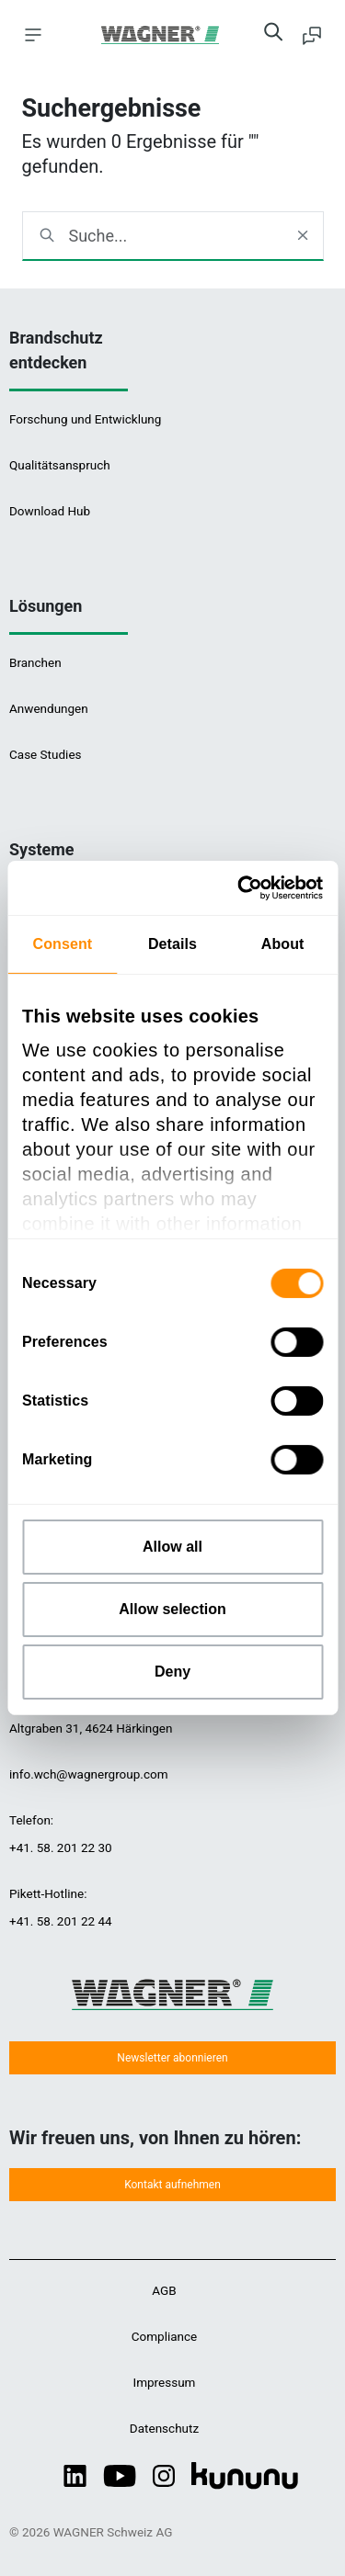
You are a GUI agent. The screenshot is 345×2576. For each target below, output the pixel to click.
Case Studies (45, 754)
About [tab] (283, 944)
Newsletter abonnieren (172, 2057)
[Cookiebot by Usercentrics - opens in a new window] (245, 888)
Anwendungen (48, 708)
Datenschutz (164, 2428)
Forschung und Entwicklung (85, 419)
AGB (164, 2290)
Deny (172, 1671)
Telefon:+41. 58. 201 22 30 (60, 1834)
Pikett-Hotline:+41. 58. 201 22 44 (60, 1907)
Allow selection (172, 1609)
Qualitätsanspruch (59, 465)
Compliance (165, 2336)
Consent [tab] (62, 944)
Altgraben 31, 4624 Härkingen (90, 1728)
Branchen (35, 662)
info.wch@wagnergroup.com (88, 1774)
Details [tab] (172, 944)
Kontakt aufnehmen (172, 2184)
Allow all (172, 1546)
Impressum (164, 2382)
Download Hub (49, 510)
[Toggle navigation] (33, 34)
